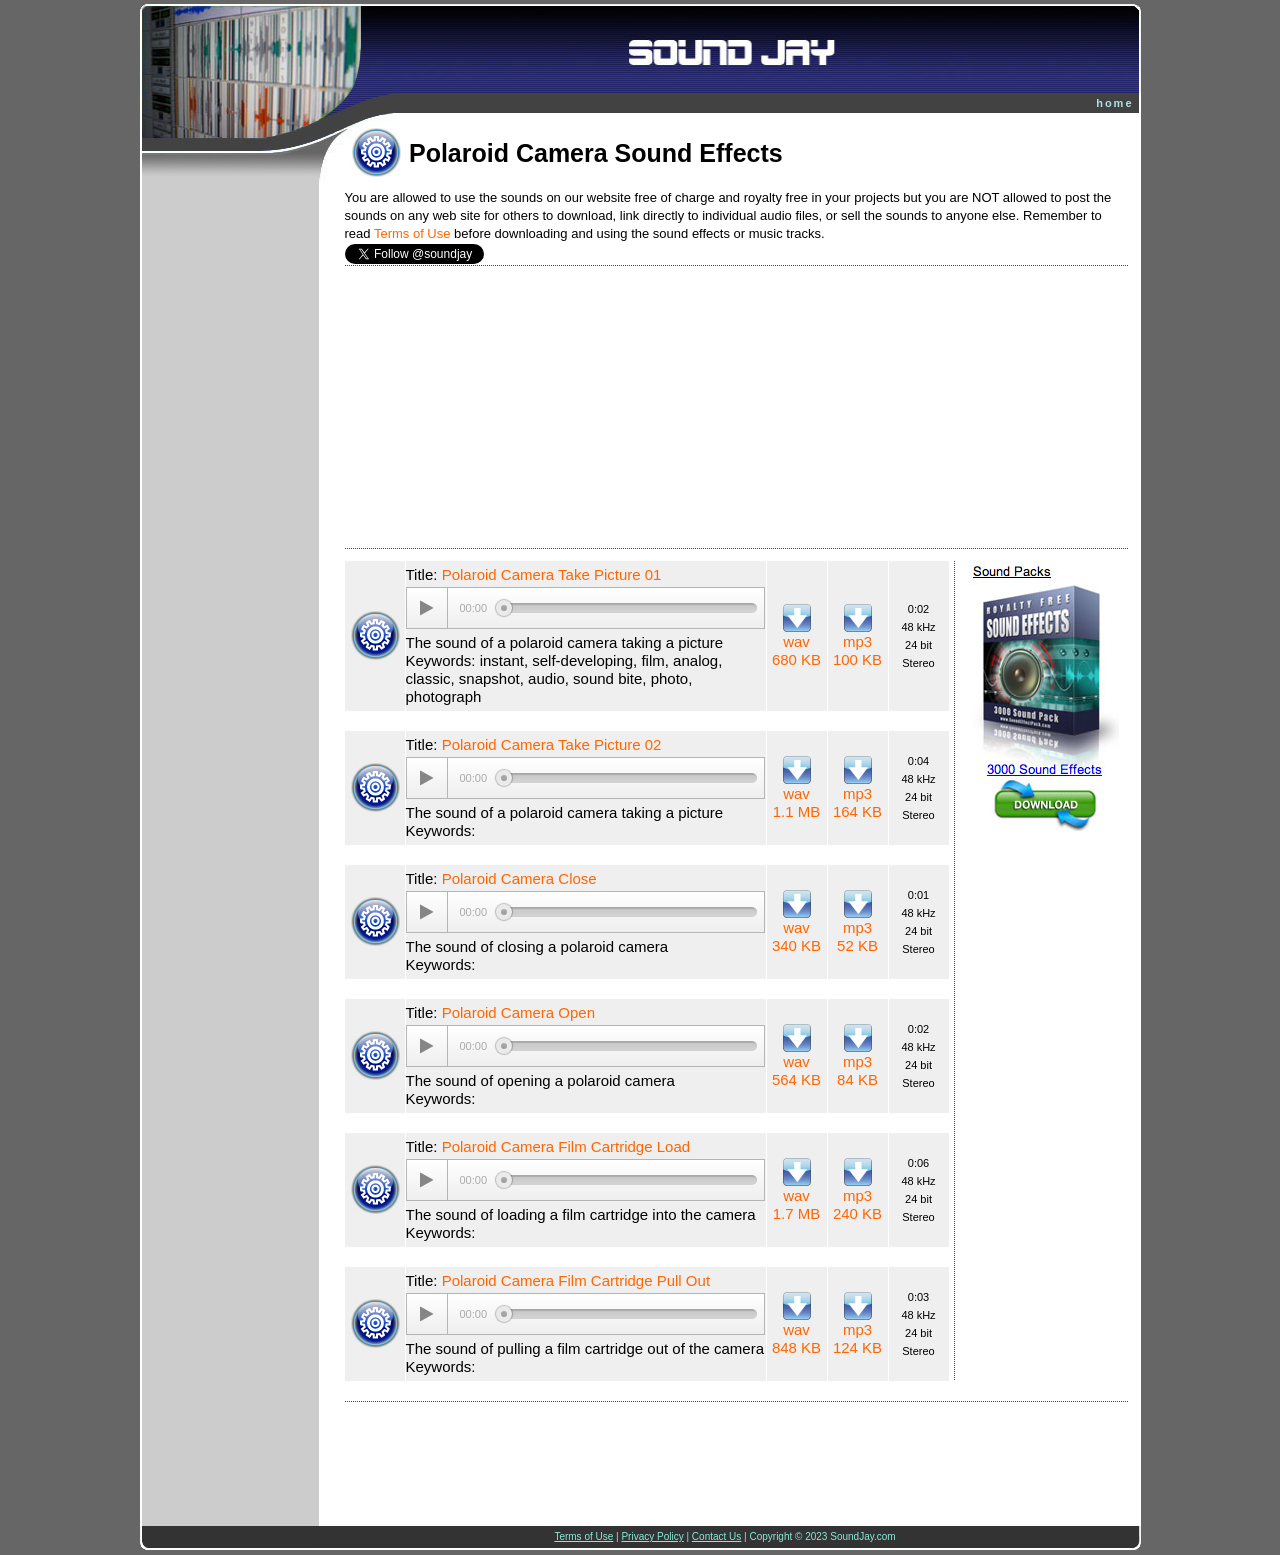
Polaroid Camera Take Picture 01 (552, 574)
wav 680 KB (796, 650)
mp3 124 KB (857, 1338)
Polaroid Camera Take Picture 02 (552, 744)
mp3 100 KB (857, 650)
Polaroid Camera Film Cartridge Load (566, 1146)
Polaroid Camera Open (518, 1012)
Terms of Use (412, 233)
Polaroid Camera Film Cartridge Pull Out (576, 1280)
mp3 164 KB (857, 802)
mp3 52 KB (857, 936)
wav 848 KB (796, 1338)
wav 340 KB (796, 936)
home (1114, 103)
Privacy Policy (652, 1536)
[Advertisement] (737, 407)
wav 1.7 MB (797, 1204)
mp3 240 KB (857, 1204)
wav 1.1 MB (797, 802)
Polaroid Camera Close (519, 878)
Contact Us (716, 1536)
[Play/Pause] (427, 608)
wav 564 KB (796, 1070)
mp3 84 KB (857, 1070)
